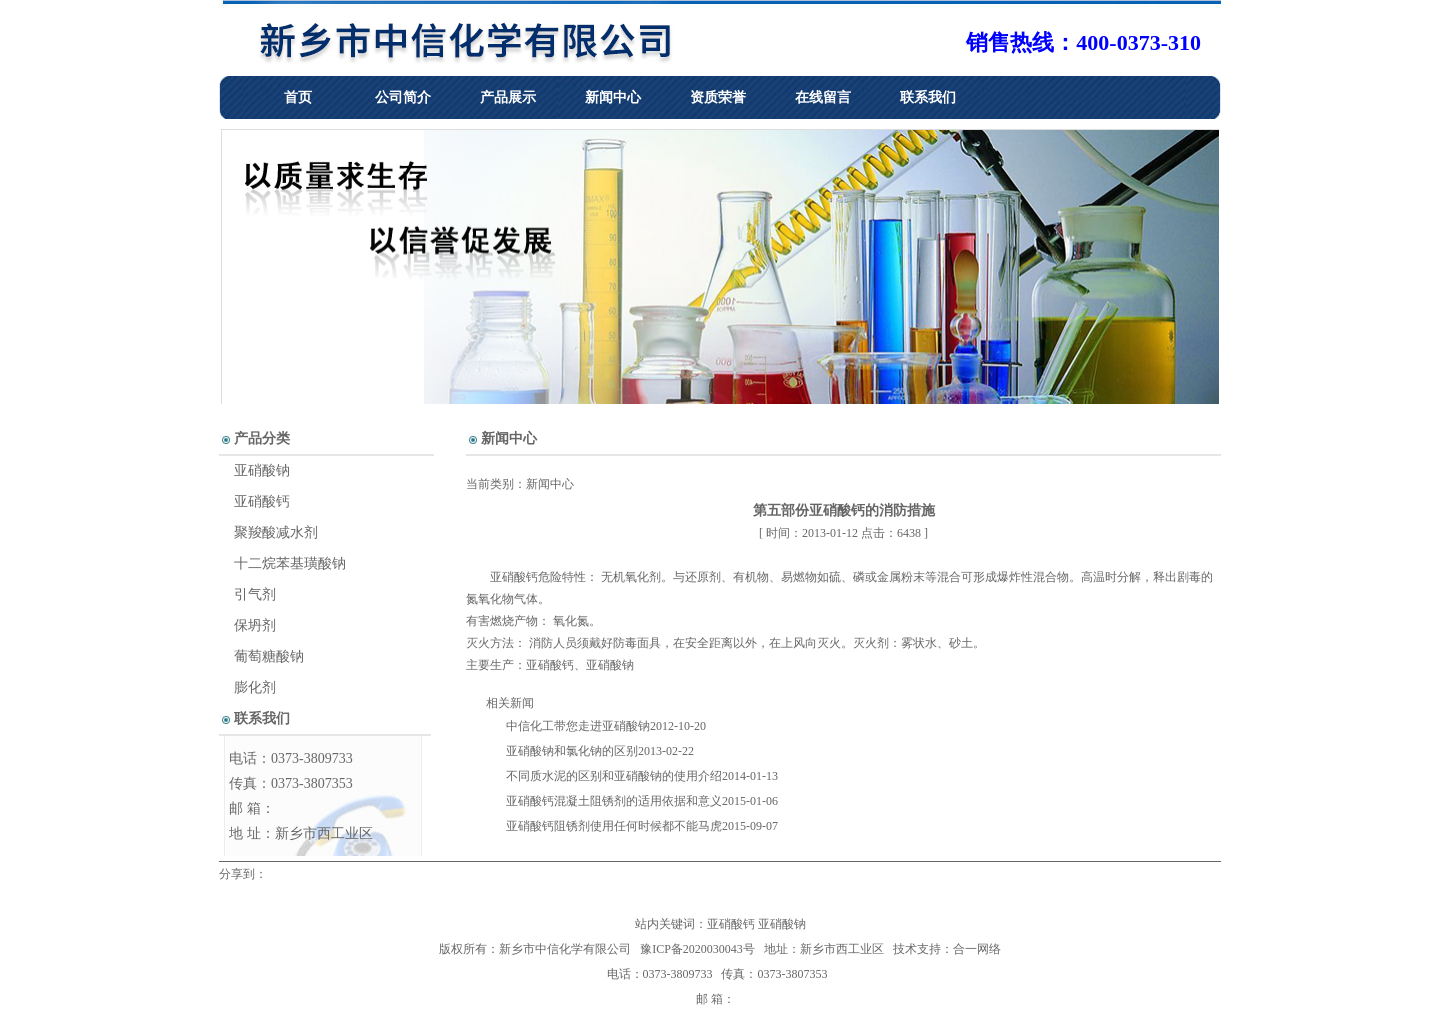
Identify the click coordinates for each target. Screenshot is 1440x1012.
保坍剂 (255, 625)
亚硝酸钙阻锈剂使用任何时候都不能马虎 (614, 826)
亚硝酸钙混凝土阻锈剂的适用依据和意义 (614, 801)
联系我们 (928, 97)
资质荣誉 (718, 97)
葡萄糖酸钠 (269, 656)
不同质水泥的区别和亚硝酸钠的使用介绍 (614, 776)
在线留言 (823, 97)
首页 (298, 97)
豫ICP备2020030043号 (697, 949)
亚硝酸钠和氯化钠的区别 (572, 751)
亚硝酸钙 (514, 577)
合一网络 (977, 949)
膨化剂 (255, 687)
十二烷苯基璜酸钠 (290, 563)
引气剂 (255, 594)
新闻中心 (613, 97)
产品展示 (508, 97)
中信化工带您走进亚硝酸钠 (578, 726)
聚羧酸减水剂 (276, 532)
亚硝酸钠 (610, 665)
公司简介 (403, 97)
